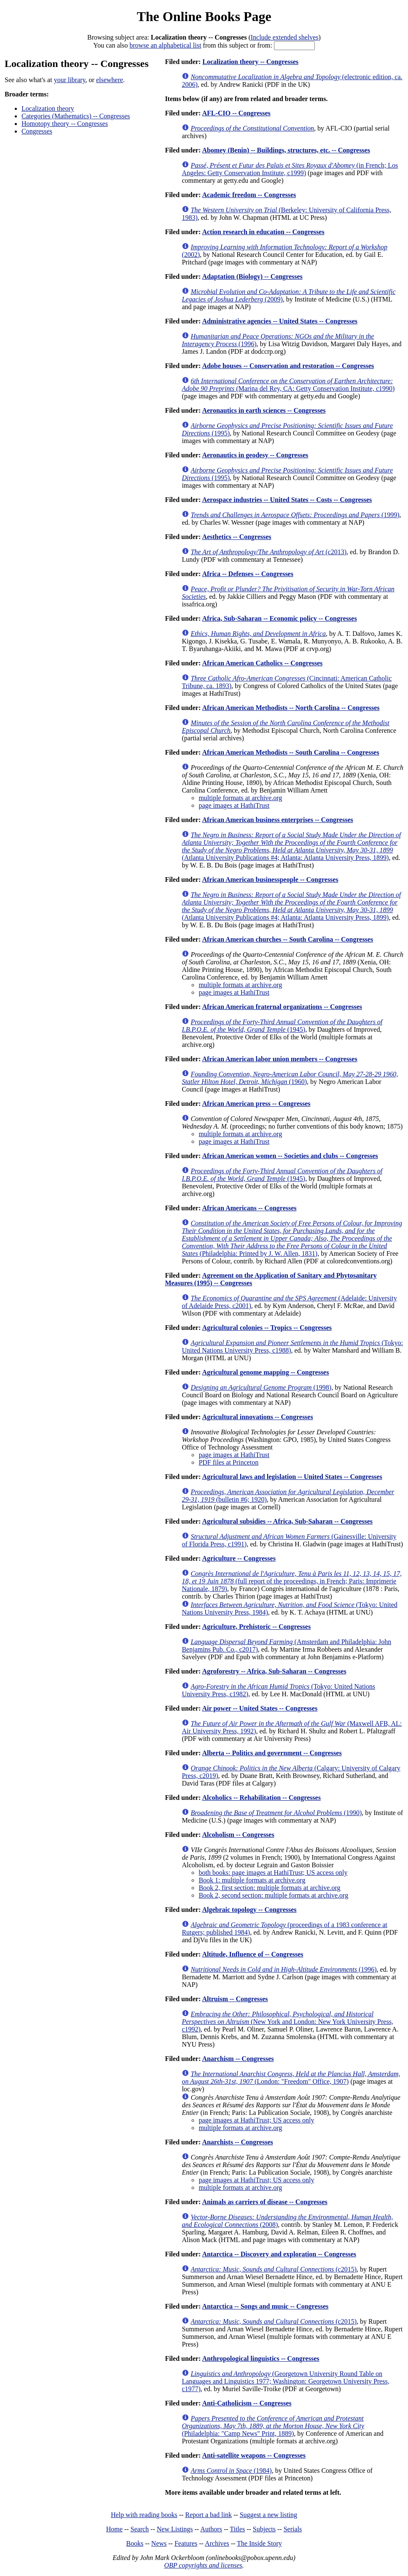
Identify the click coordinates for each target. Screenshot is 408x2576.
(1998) (261, 1387)
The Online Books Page (204, 16)
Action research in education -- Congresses (263, 231)
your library (70, 79)
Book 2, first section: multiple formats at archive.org (269, 1887)
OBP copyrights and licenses (203, 2565)
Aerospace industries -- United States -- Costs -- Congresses (287, 499)
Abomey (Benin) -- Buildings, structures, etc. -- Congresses (286, 150)
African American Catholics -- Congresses (262, 663)
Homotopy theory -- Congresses (64, 123)
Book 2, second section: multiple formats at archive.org (273, 1895)
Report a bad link (208, 2514)
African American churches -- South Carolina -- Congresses (287, 939)
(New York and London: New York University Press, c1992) (287, 2021)
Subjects (264, 2529)
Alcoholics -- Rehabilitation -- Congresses (261, 1797)
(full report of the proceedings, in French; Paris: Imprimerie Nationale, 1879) (292, 1581)
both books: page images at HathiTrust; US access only (273, 1872)
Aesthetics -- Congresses (236, 536)
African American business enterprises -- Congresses (277, 819)
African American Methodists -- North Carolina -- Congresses (290, 707)
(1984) (231, 2470)
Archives (217, 2543)
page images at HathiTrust (234, 805)
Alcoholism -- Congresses (238, 1834)
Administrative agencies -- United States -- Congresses (279, 321)
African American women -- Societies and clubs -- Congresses (290, 1155)
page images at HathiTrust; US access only (256, 2120)
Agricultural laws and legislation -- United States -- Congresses (292, 1476)
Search (140, 2529)
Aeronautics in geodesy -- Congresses (255, 455)
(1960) (290, 1077)
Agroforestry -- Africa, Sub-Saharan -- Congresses (274, 1671)
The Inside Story (259, 2543)
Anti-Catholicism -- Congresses (246, 2403)
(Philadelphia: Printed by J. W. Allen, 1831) (292, 1238)
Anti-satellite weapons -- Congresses (253, 2455)
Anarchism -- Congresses (238, 2058)
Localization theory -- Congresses (250, 61)
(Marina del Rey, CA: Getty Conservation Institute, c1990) (288, 384)
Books (134, 2543)
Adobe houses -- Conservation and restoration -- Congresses (288, 365)
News (158, 2543)
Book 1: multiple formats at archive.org (252, 1880)
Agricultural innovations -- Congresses (257, 1416)
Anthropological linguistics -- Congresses (260, 2358)
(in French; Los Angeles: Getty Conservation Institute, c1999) (290, 169)
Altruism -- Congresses (235, 1998)
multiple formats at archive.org (240, 797)
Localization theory (47, 108)
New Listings (175, 2529)
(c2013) (268, 551)
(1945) (282, 1025)
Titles (237, 2529)
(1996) (283, 1969)
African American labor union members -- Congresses (279, 1058)
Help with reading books (144, 2514)
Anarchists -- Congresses (237, 2142)
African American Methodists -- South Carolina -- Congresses (290, 752)
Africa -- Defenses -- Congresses (247, 573)
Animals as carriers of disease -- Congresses (264, 2201)
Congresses (36, 131)
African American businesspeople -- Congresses (270, 879)
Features (185, 2543)
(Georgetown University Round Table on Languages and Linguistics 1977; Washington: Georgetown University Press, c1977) (285, 2381)
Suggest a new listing (268, 2514)
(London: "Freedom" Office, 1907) (291, 2077)
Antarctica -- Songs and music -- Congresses (265, 2306)
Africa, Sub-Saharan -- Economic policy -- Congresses (279, 618)
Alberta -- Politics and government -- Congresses (271, 1752)
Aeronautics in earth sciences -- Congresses (263, 410)
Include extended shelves (285, 37)
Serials (293, 2529)
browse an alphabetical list (165, 45)
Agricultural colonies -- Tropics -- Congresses (267, 1327)
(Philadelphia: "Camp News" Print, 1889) (273, 2426)
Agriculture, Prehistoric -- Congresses (256, 1626)
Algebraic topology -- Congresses (249, 1909)
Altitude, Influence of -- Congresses (252, 1954)
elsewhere (109, 79)
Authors (211, 2529)
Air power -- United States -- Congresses (259, 1708)
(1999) (295, 514)
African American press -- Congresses (256, 1103)
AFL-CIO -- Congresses (236, 113)
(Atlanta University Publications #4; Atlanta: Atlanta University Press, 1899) (291, 846)
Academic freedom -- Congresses (249, 194)
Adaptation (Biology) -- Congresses (252, 276)
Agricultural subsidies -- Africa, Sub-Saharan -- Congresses (287, 1521)
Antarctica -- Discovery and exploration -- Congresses (279, 2254)
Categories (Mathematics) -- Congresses (75, 116)
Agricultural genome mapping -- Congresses (265, 1372)
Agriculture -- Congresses (239, 1558)
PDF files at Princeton (228, 1462)
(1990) (276, 1812)
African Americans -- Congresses (249, 1208)
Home (114, 2529)
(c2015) (274, 2269)
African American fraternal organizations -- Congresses (282, 1006)
